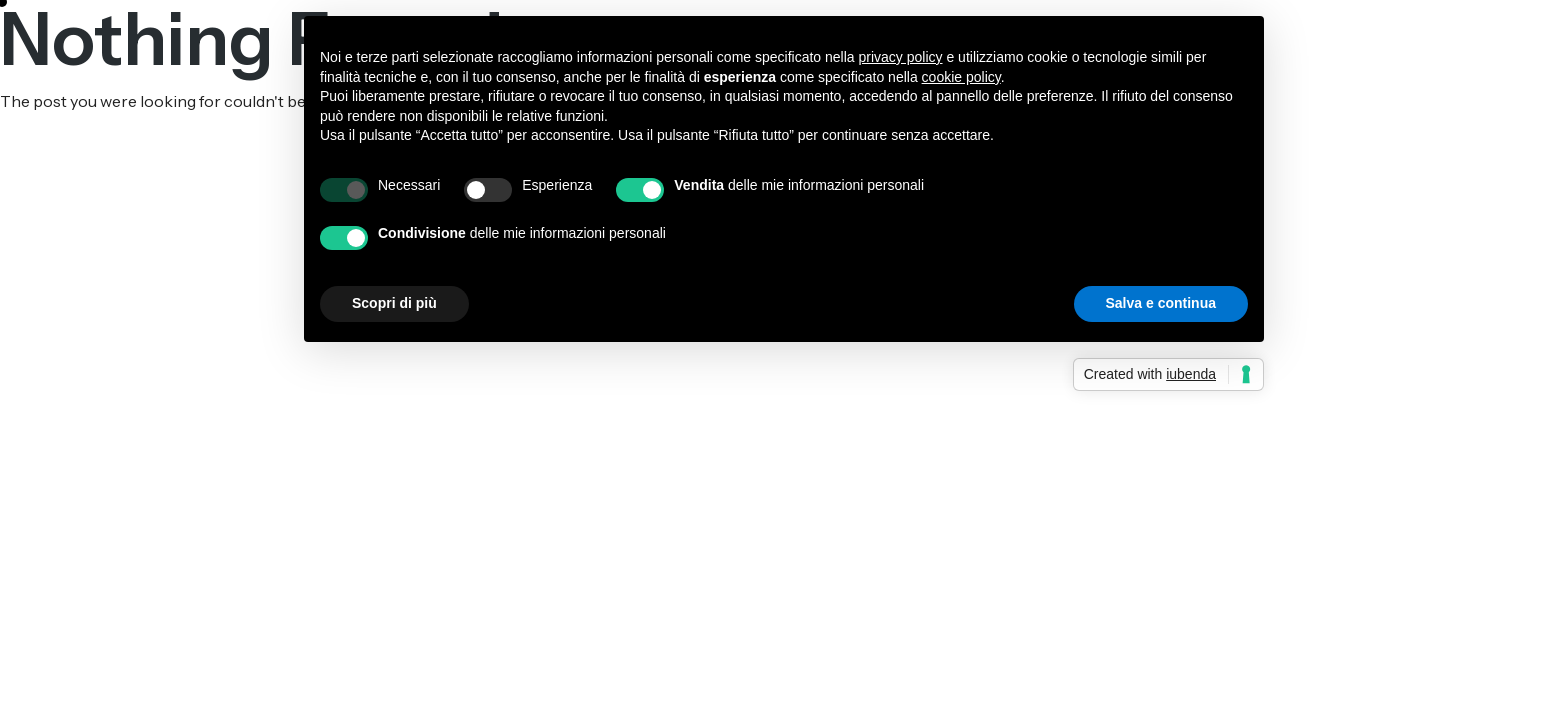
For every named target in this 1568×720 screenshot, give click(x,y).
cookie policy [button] (961, 77)
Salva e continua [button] (1161, 303)
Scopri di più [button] (394, 303)
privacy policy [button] (901, 57)
